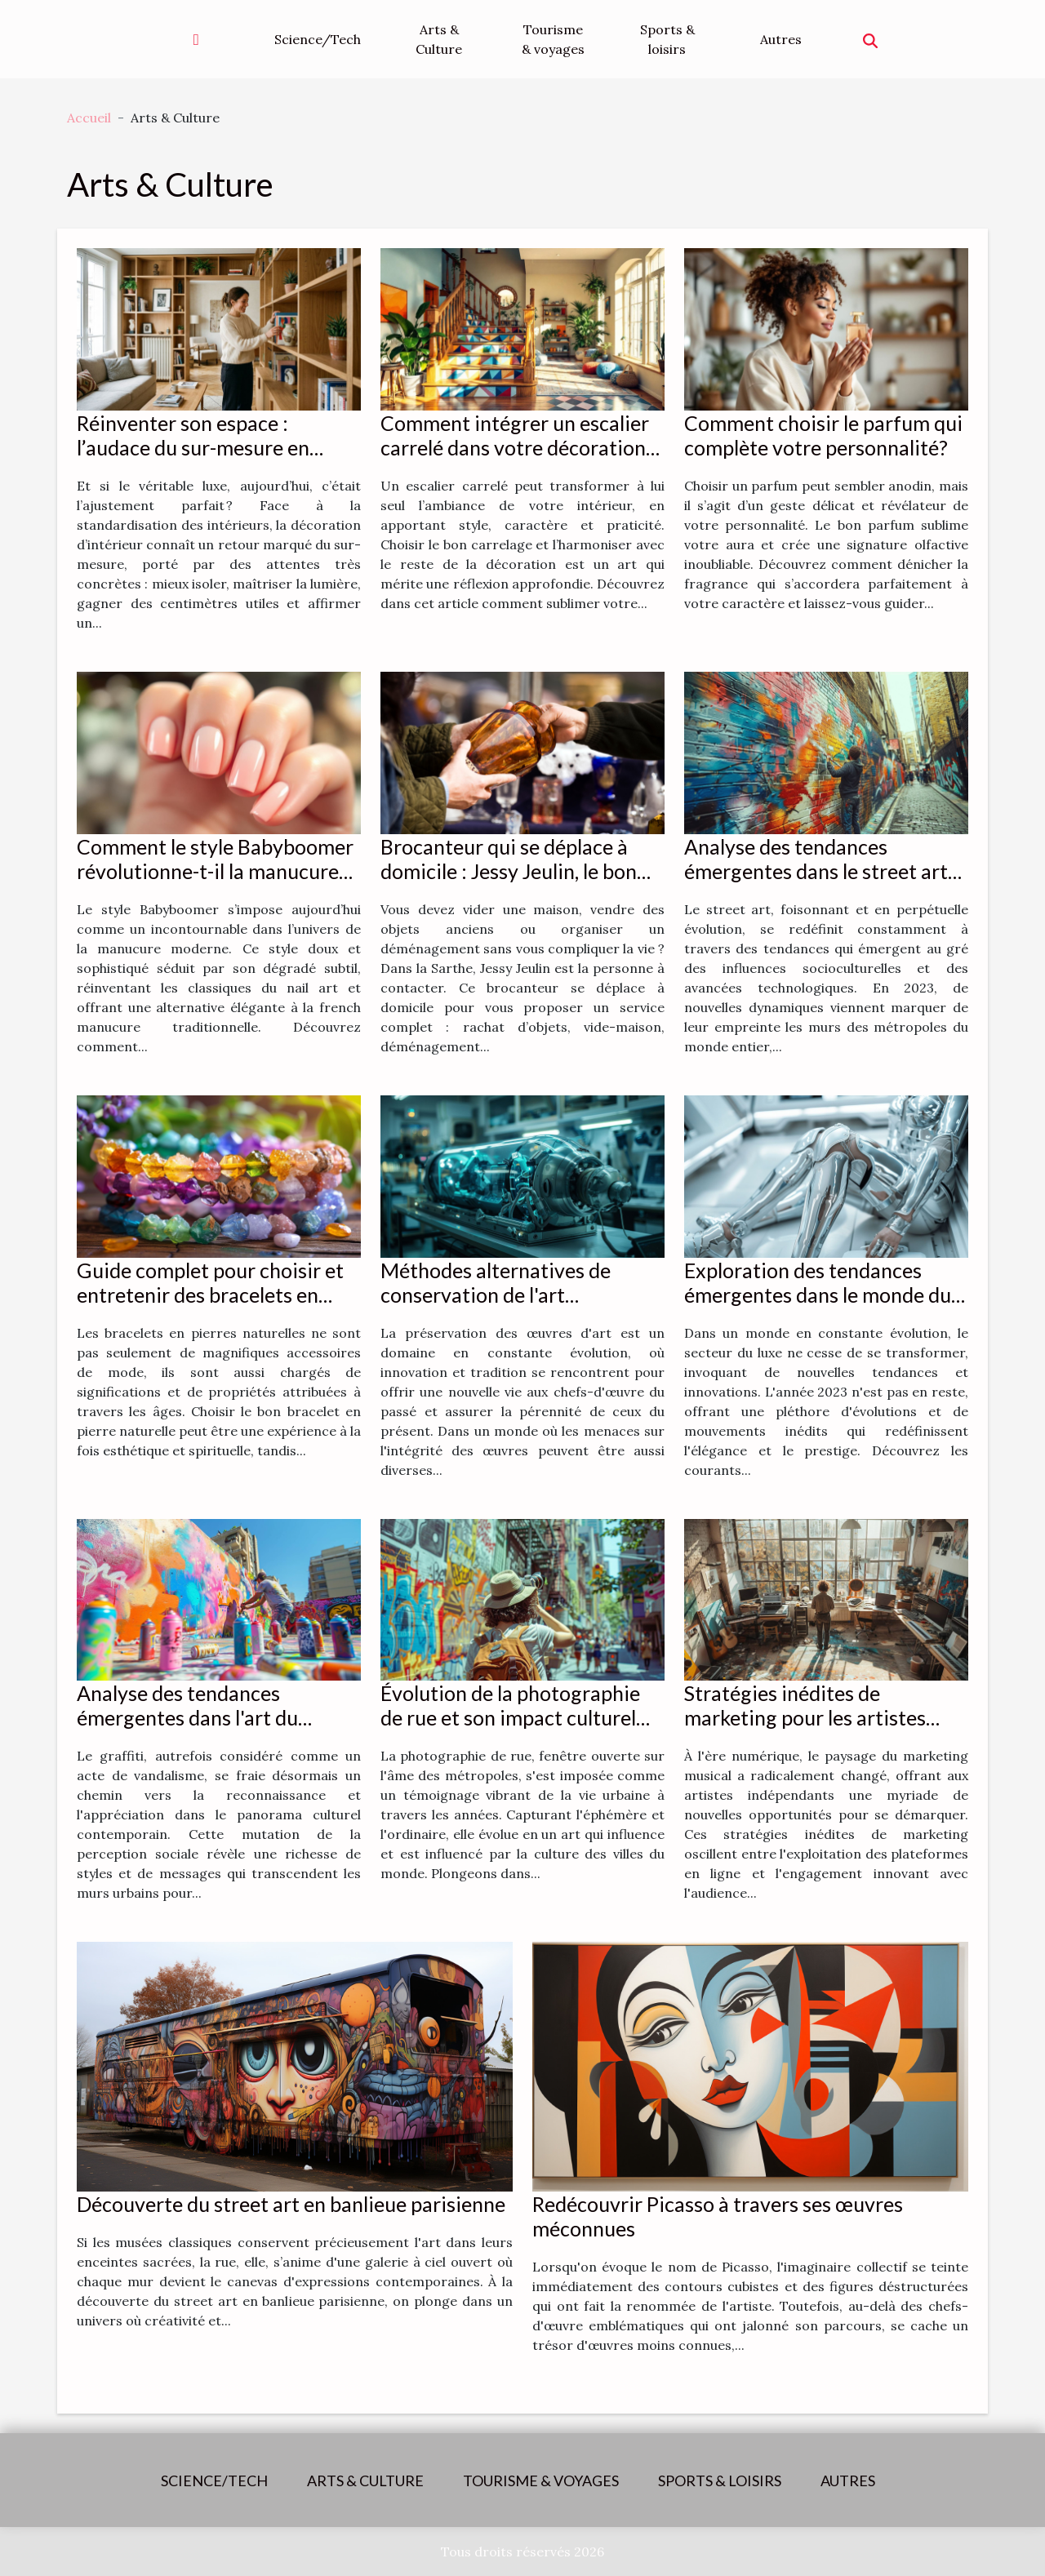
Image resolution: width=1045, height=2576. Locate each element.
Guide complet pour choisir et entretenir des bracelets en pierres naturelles (210, 1294)
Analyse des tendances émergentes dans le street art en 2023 (816, 871)
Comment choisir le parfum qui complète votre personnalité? (823, 435)
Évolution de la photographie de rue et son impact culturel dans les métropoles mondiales (517, 1717)
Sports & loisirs (667, 39)
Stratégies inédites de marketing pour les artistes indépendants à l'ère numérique (825, 1717)
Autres (781, 39)
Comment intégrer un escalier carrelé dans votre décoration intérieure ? (514, 447)
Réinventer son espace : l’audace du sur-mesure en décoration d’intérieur (193, 447)
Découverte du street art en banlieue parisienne (291, 2204)
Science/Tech (317, 39)
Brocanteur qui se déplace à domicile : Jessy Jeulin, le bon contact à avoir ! (508, 871)
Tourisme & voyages (553, 39)
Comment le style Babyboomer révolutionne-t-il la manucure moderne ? (215, 871)
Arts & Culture (439, 39)
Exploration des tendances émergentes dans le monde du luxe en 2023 (817, 1294)
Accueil (89, 117)
